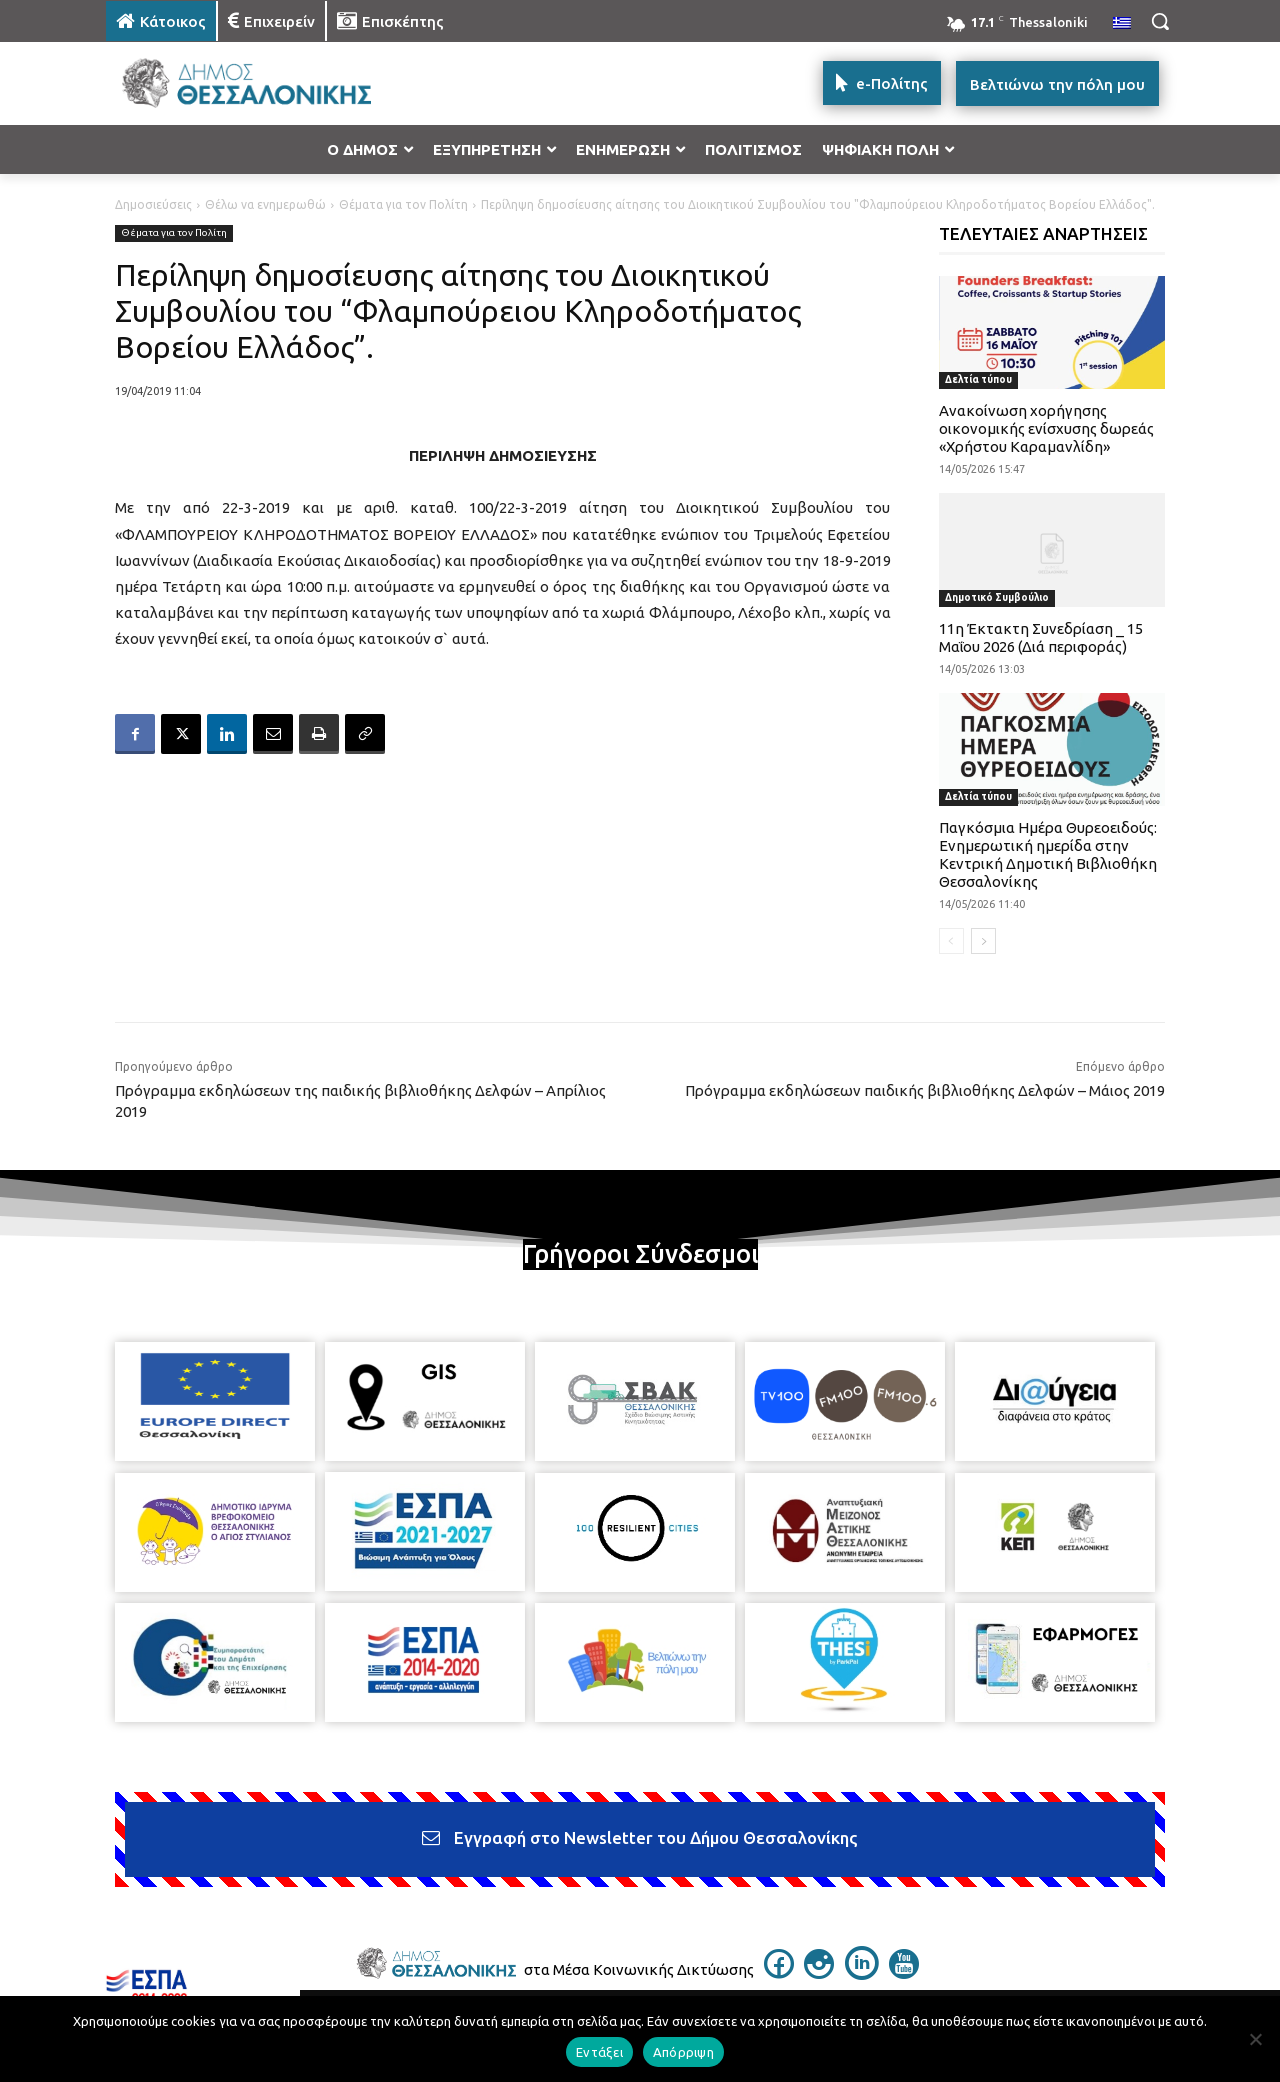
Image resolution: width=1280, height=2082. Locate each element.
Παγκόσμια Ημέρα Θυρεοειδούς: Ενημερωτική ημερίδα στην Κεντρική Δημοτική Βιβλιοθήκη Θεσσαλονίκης (1048, 854)
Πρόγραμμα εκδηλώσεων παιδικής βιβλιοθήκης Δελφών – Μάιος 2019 (925, 1090)
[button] (1160, 21)
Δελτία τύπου (978, 379)
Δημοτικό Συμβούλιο (997, 597)
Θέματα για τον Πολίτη (403, 204)
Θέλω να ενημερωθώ (265, 204)
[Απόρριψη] (1255, 2039)
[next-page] (983, 941)
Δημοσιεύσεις (153, 204)
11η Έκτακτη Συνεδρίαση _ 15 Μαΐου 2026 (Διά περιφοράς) (1041, 637)
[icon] (779, 1973)
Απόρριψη (683, 2052)
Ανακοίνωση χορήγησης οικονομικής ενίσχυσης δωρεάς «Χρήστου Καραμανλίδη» (1046, 428)
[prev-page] (951, 941)
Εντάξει (599, 2052)
